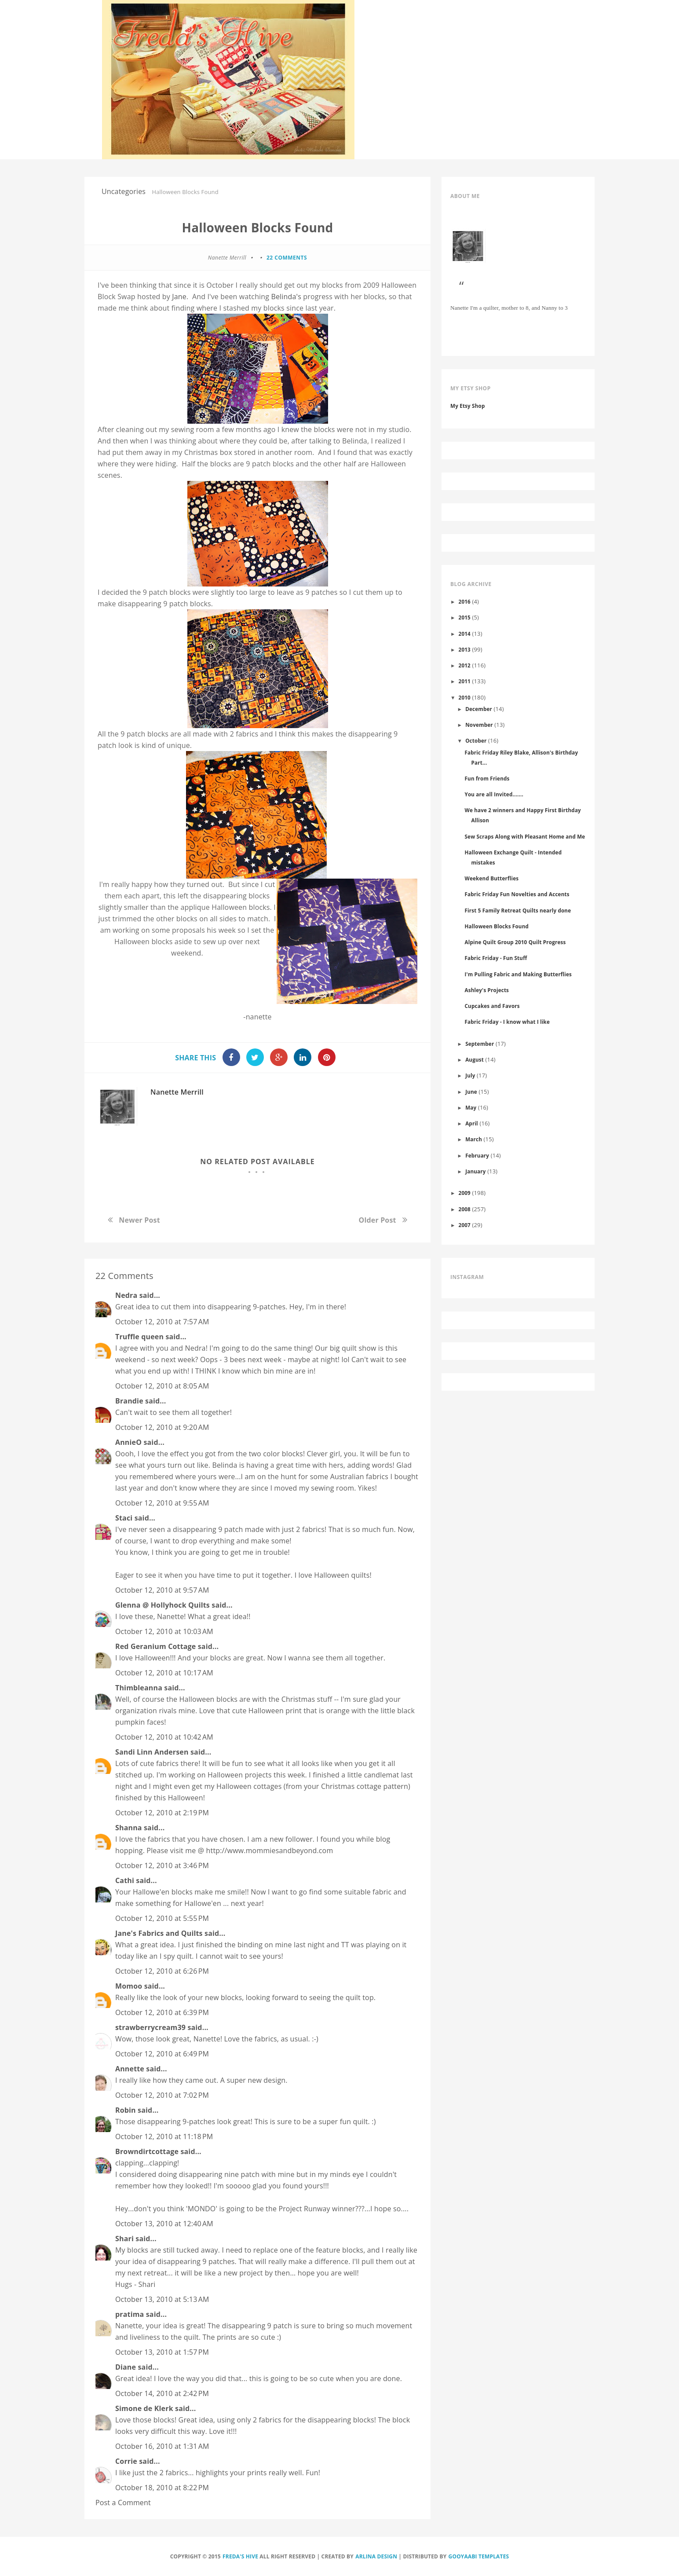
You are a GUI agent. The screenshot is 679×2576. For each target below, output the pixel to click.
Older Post (377, 1220)
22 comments (286, 257)
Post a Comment (123, 2502)
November (479, 724)
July (470, 1075)
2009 (465, 1192)
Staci (123, 1518)
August (474, 1059)
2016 (465, 601)
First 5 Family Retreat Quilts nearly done (517, 910)
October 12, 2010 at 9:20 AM (162, 1427)
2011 (465, 681)
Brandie (129, 1401)
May (470, 1107)
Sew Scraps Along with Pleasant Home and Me (524, 836)
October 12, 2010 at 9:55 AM (162, 1503)
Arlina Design (376, 2556)
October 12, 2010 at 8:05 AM (162, 1386)
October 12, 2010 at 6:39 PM (162, 2012)
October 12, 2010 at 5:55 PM (162, 1918)
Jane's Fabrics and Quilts (159, 1933)
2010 (465, 697)
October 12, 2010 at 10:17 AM (164, 1673)
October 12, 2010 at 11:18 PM (164, 2136)
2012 (465, 665)
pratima (129, 2314)
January (475, 1171)
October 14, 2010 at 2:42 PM (162, 2393)
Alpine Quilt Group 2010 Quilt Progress (515, 941)
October (475, 740)
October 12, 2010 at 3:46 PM (162, 1865)
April (471, 1123)
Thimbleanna (138, 1688)
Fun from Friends (486, 778)
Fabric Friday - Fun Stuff (495, 957)
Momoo (128, 1986)
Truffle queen (139, 1336)
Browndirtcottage (147, 2151)
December (478, 708)
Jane (179, 296)
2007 (465, 1224)
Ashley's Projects (486, 989)
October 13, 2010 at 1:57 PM (162, 2352)
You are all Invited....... (493, 794)
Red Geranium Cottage (155, 1646)
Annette (129, 2069)
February (477, 1155)
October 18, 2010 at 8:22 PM (162, 2487)
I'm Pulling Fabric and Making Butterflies (518, 974)
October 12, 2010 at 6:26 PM (162, 1971)
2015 (465, 617)
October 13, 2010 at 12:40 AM (164, 2223)
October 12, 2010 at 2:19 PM (162, 1812)
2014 (465, 633)
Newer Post (139, 1220)
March (473, 1139)
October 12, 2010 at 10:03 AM (164, 1631)
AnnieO (128, 1442)
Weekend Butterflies (491, 878)
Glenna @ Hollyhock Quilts (162, 1605)
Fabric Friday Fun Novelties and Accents (516, 894)
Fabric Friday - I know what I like (507, 1021)
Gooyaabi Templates (479, 2556)
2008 (465, 1209)
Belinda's (286, 296)
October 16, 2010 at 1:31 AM (162, 2446)
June (471, 1091)
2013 (465, 649)
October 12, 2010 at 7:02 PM (162, 2095)
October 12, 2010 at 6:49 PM (162, 2054)
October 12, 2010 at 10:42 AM (164, 1737)
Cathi (124, 1880)
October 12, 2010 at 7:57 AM (162, 1321)
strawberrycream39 (150, 2027)
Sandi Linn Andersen (152, 1752)
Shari (124, 2238)
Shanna (128, 1827)
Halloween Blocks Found (496, 926)
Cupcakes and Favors (491, 1005)
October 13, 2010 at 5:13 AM (162, 2299)
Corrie (126, 2461)
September (479, 1043)
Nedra (126, 1295)
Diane (125, 2367)
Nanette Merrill (177, 1092)
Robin (125, 2110)
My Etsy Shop (467, 405)
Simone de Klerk (144, 2408)
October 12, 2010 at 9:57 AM (162, 1590)
